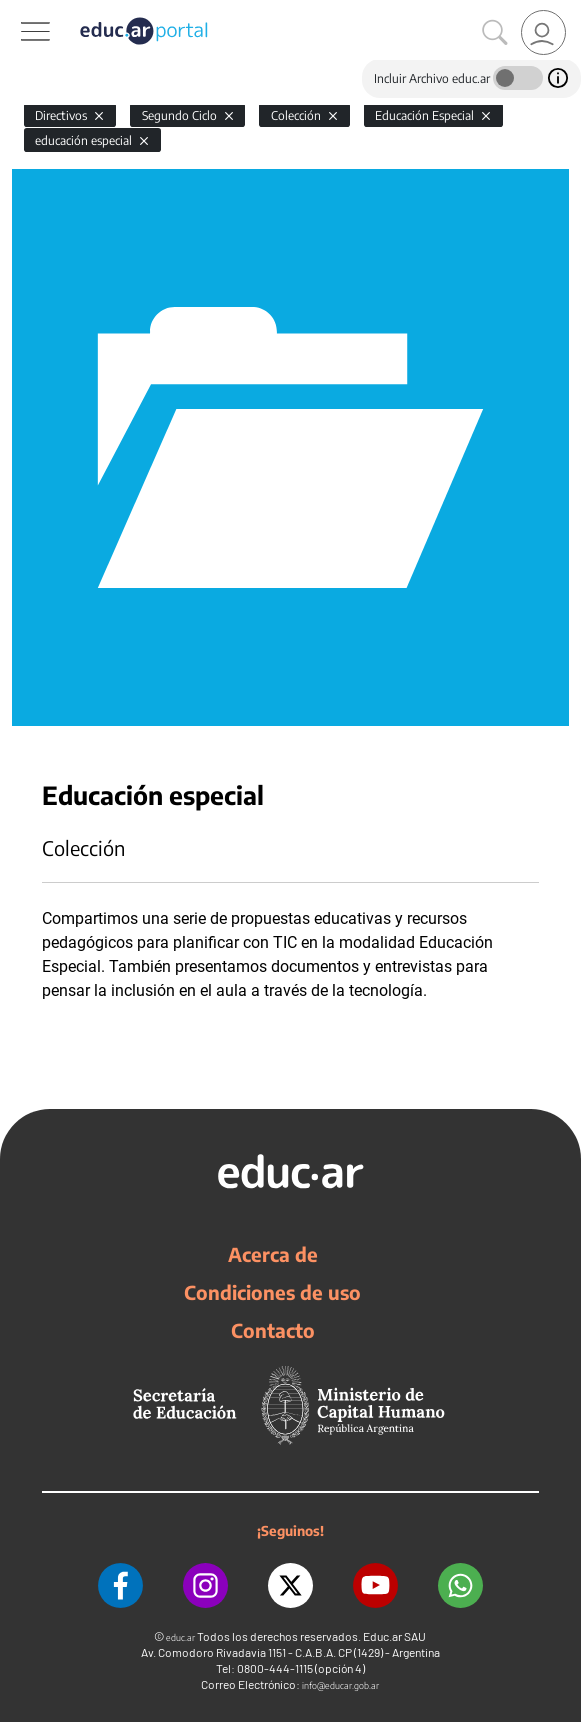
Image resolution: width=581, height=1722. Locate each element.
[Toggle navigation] (18, 11)
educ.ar (180, 1637)
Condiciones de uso (272, 1292)
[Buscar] (495, 33)
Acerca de (273, 1254)
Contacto (273, 1330)
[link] (543, 32)
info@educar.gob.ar (340, 1685)
